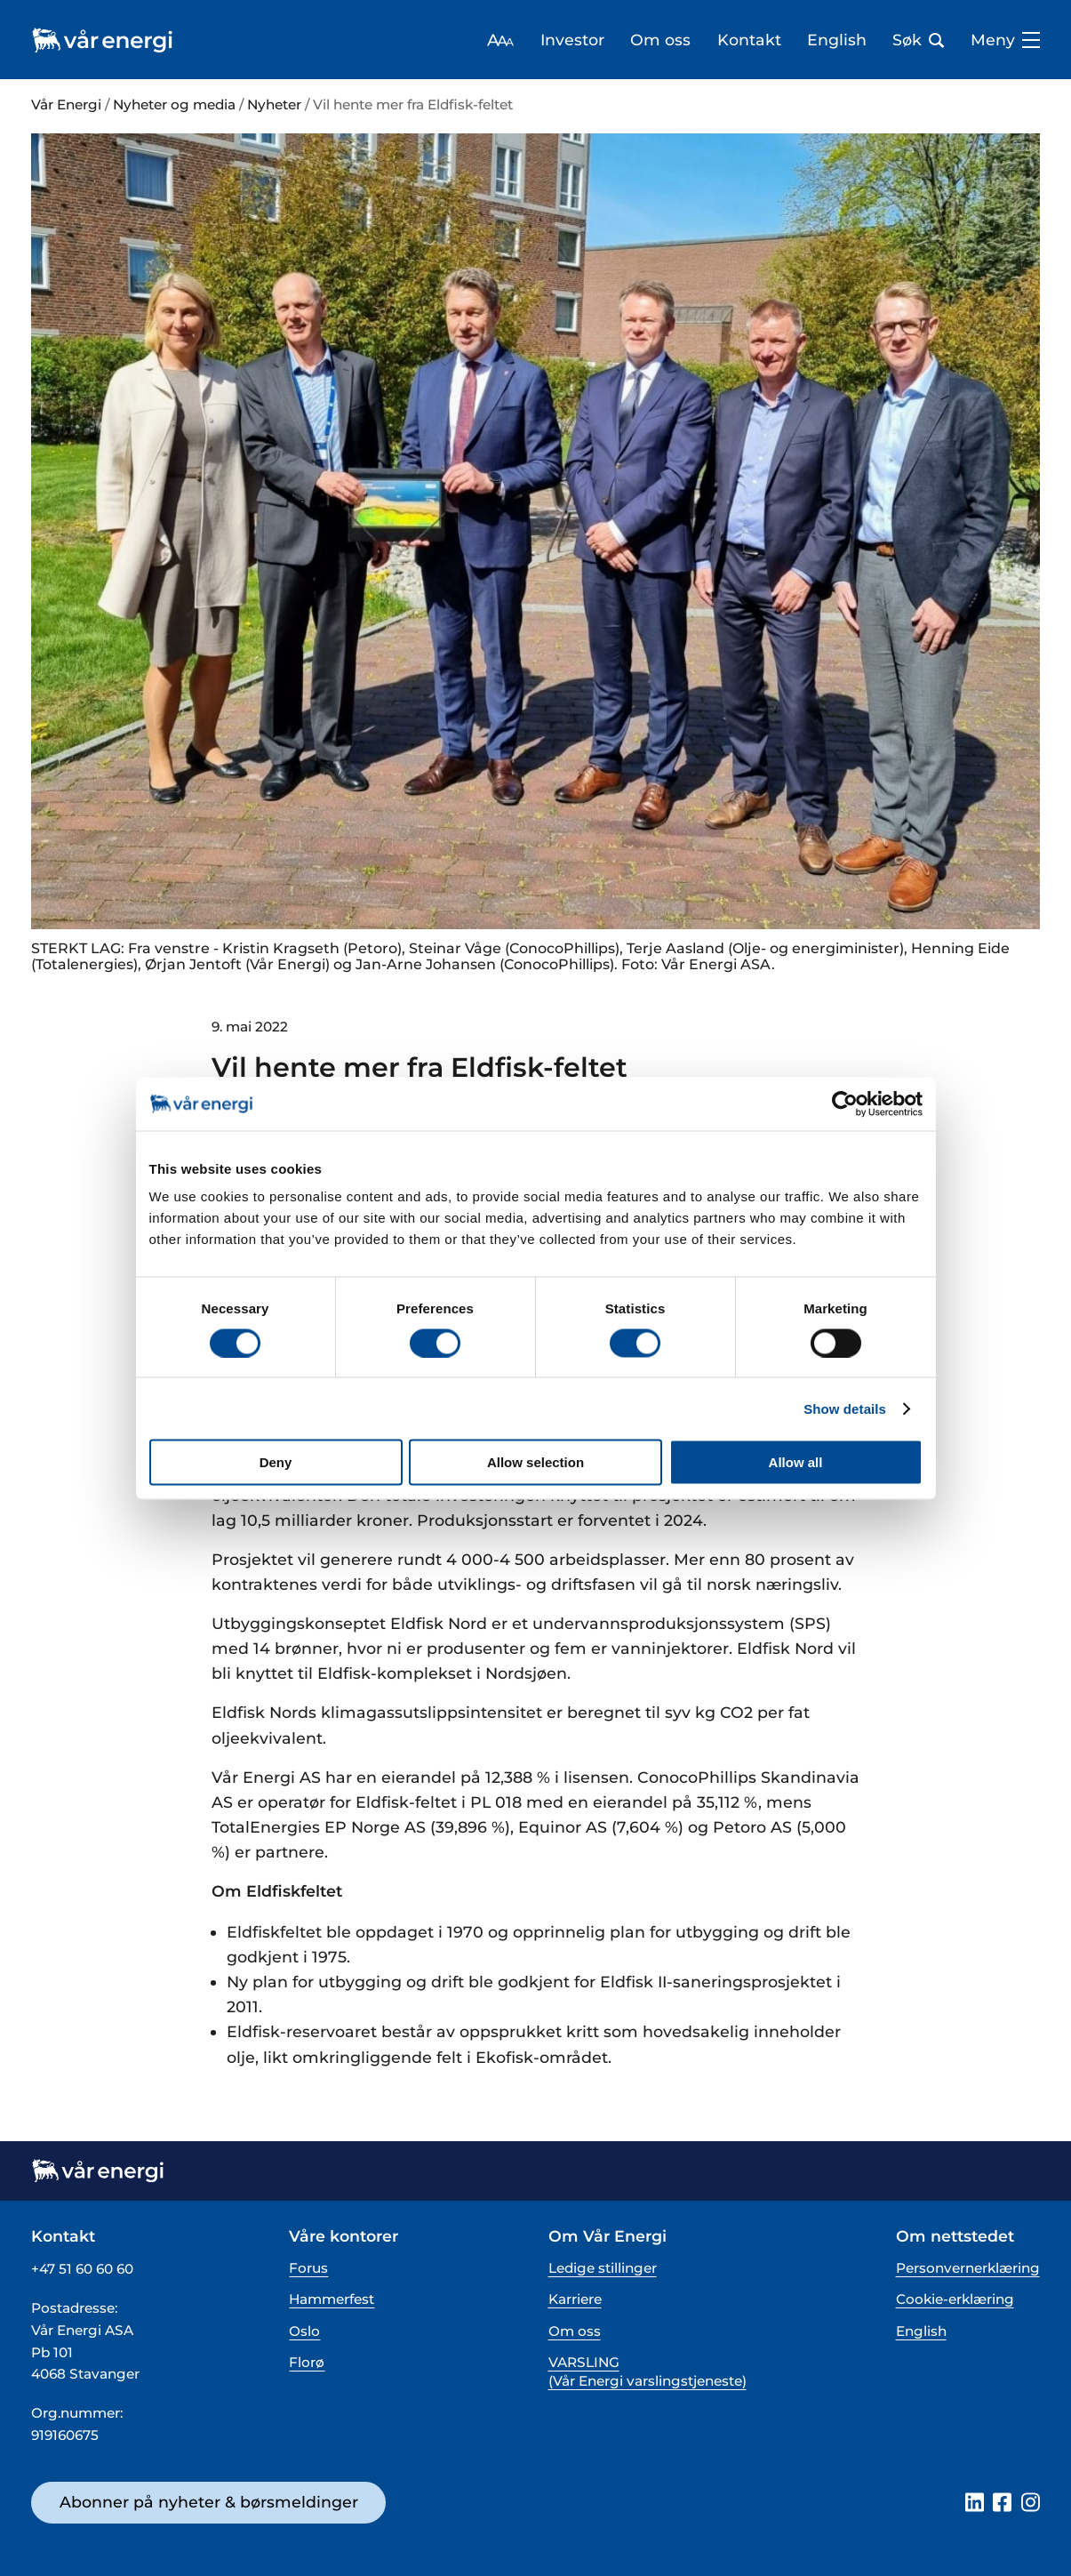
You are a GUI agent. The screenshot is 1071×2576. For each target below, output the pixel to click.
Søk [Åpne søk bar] (918, 40)
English (837, 40)
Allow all (796, 1462)
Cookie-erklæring (955, 2299)
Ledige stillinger (602, 2267)
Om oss (660, 40)
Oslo (304, 2331)
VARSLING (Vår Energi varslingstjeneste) (647, 2372)
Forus (308, 2267)
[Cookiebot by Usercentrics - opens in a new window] (845, 1103)
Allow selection (535, 1462)
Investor (572, 40)
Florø (306, 2362)
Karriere (575, 2299)
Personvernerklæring (968, 2267)
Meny (1005, 40)
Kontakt (749, 40)
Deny (276, 1462)
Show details (844, 1408)
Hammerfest (331, 2299)
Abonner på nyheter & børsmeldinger (209, 2501)
